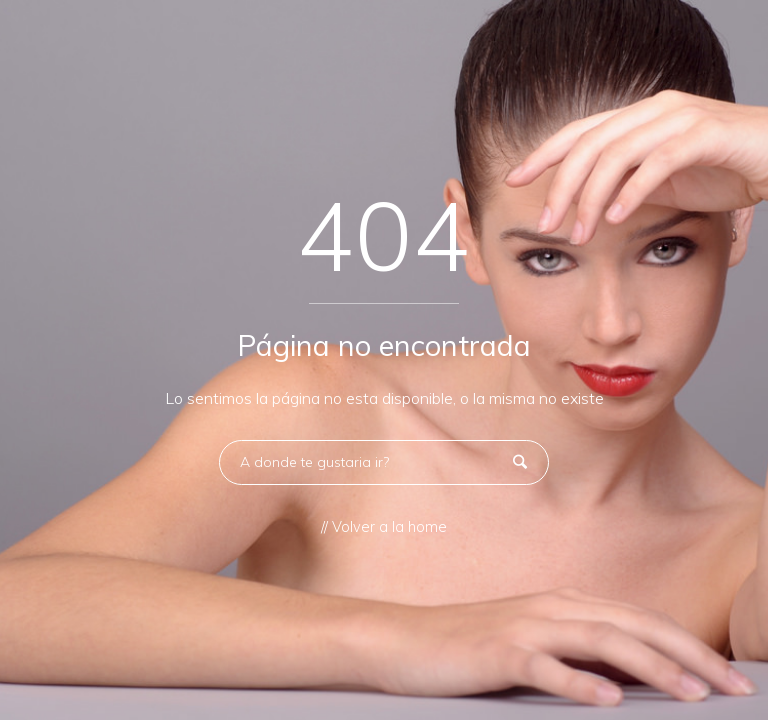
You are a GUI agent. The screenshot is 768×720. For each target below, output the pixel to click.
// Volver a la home (384, 527)
